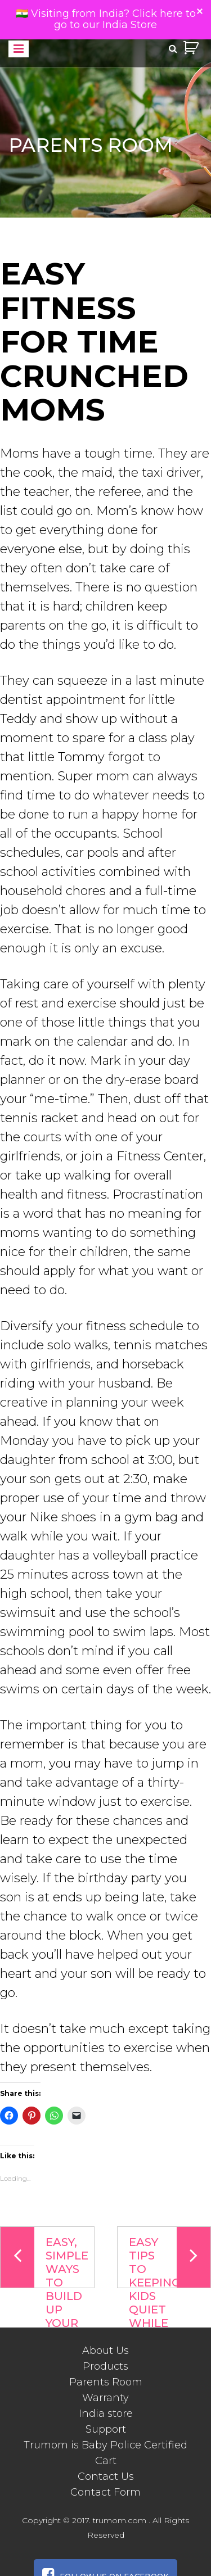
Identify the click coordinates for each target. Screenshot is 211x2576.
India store (106, 2413)
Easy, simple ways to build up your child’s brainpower (48, 2257)
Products (105, 2366)
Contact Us (106, 2476)
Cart (105, 2461)
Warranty (105, 2398)
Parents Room (105, 2382)
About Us (105, 2350)
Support (106, 2429)
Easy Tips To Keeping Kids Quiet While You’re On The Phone (170, 2257)
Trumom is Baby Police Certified (105, 2445)
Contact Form (105, 2492)
